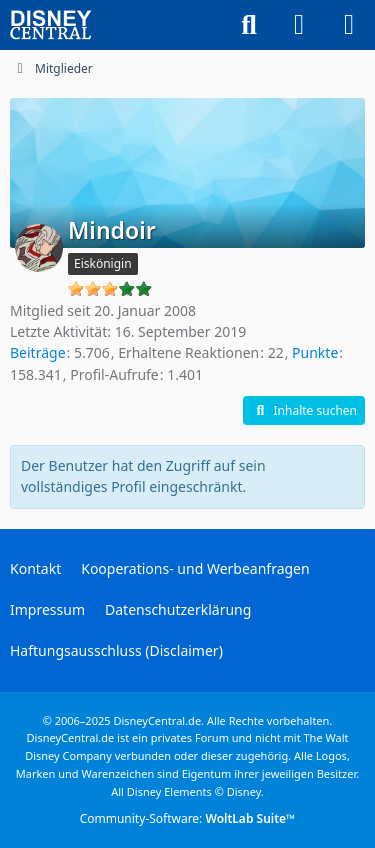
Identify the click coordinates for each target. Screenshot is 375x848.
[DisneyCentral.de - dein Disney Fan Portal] (51, 25)
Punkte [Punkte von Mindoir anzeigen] (315, 352)
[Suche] (249, 25)
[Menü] (349, 25)
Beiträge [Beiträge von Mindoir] (38, 352)
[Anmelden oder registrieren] (299, 25)
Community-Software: (188, 818)
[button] (304, 411)
